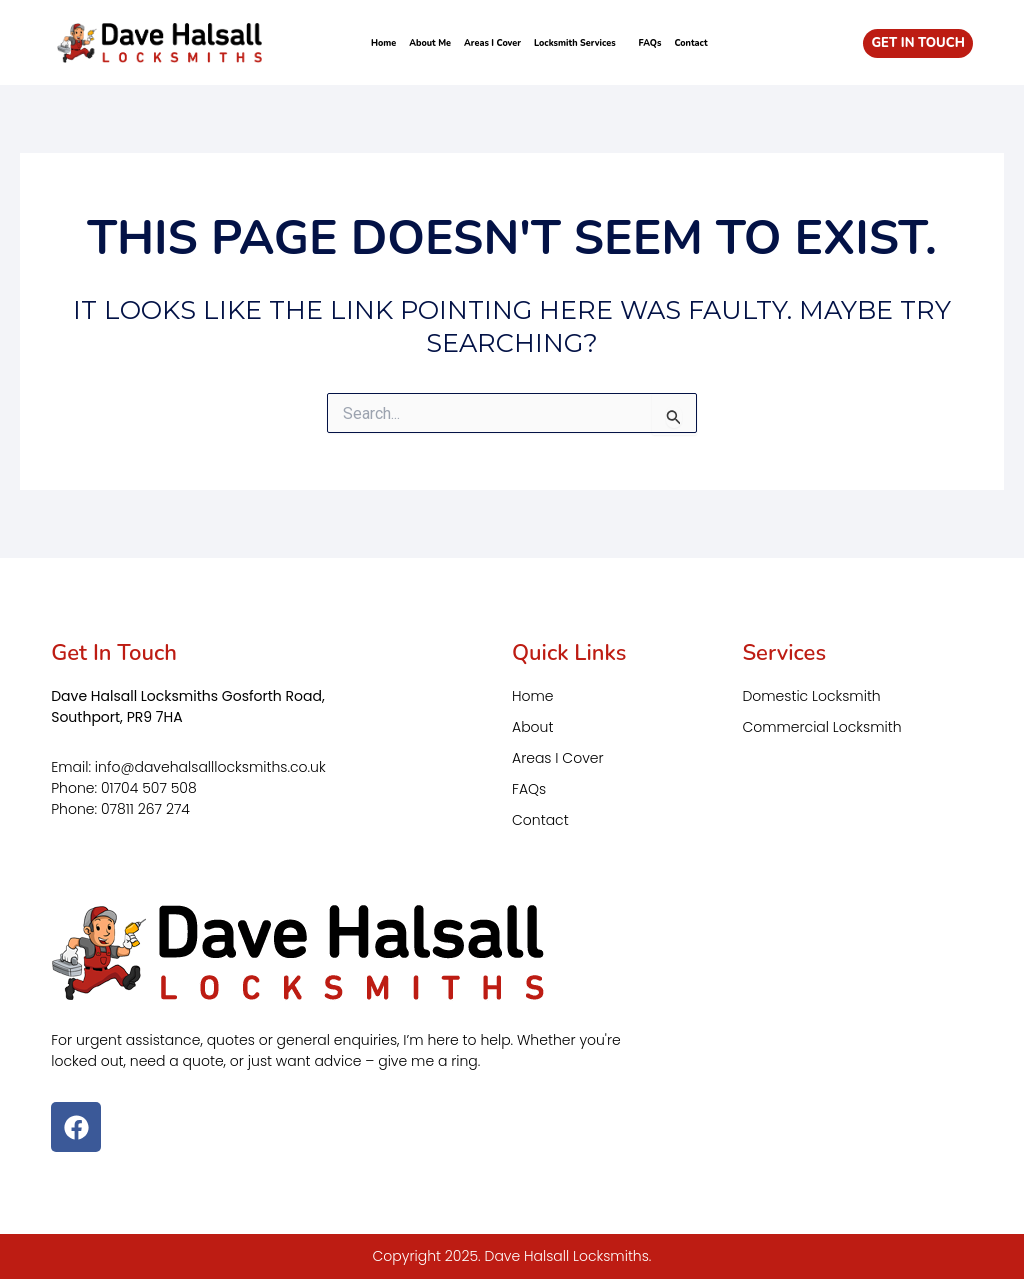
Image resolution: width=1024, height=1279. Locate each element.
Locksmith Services (580, 43)
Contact (690, 43)
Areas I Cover (492, 43)
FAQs (650, 43)
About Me (430, 43)
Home (383, 43)
